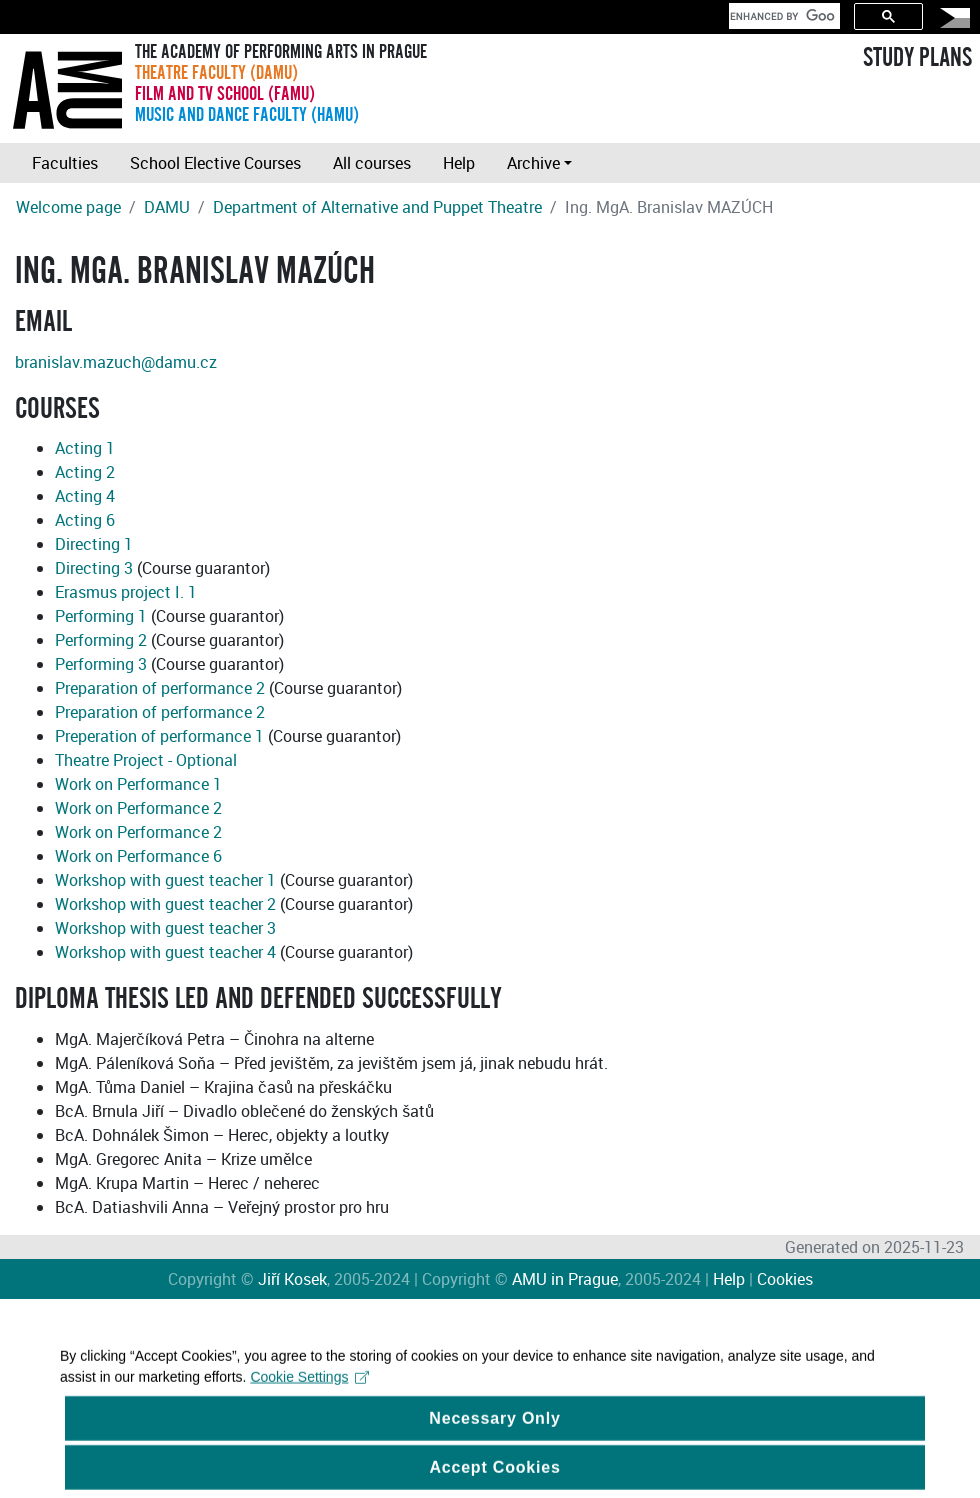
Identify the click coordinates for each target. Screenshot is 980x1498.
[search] (782, 16)
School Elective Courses (215, 163)
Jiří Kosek (292, 1279)
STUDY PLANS (917, 58)
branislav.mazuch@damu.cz (116, 362)
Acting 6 (85, 520)
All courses (372, 163)
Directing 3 (94, 568)
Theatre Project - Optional (146, 760)
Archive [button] (533, 163)
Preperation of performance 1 (159, 736)
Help (459, 163)
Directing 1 (94, 544)
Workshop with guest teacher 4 (165, 952)
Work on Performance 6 (138, 856)
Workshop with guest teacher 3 (165, 928)
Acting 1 (85, 448)
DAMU (167, 207)
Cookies (785, 1279)
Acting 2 (85, 472)
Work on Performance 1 (138, 784)
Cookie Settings (309, 1391)
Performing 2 (101, 640)
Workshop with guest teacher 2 (165, 904)
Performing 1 (101, 616)
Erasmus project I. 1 (126, 592)
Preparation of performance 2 (160, 688)
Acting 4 (85, 496)
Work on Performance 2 (138, 808)
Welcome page (68, 207)
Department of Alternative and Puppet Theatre (377, 207)
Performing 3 (101, 664)
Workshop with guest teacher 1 (165, 880)
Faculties (65, 163)
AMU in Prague (565, 1279)
